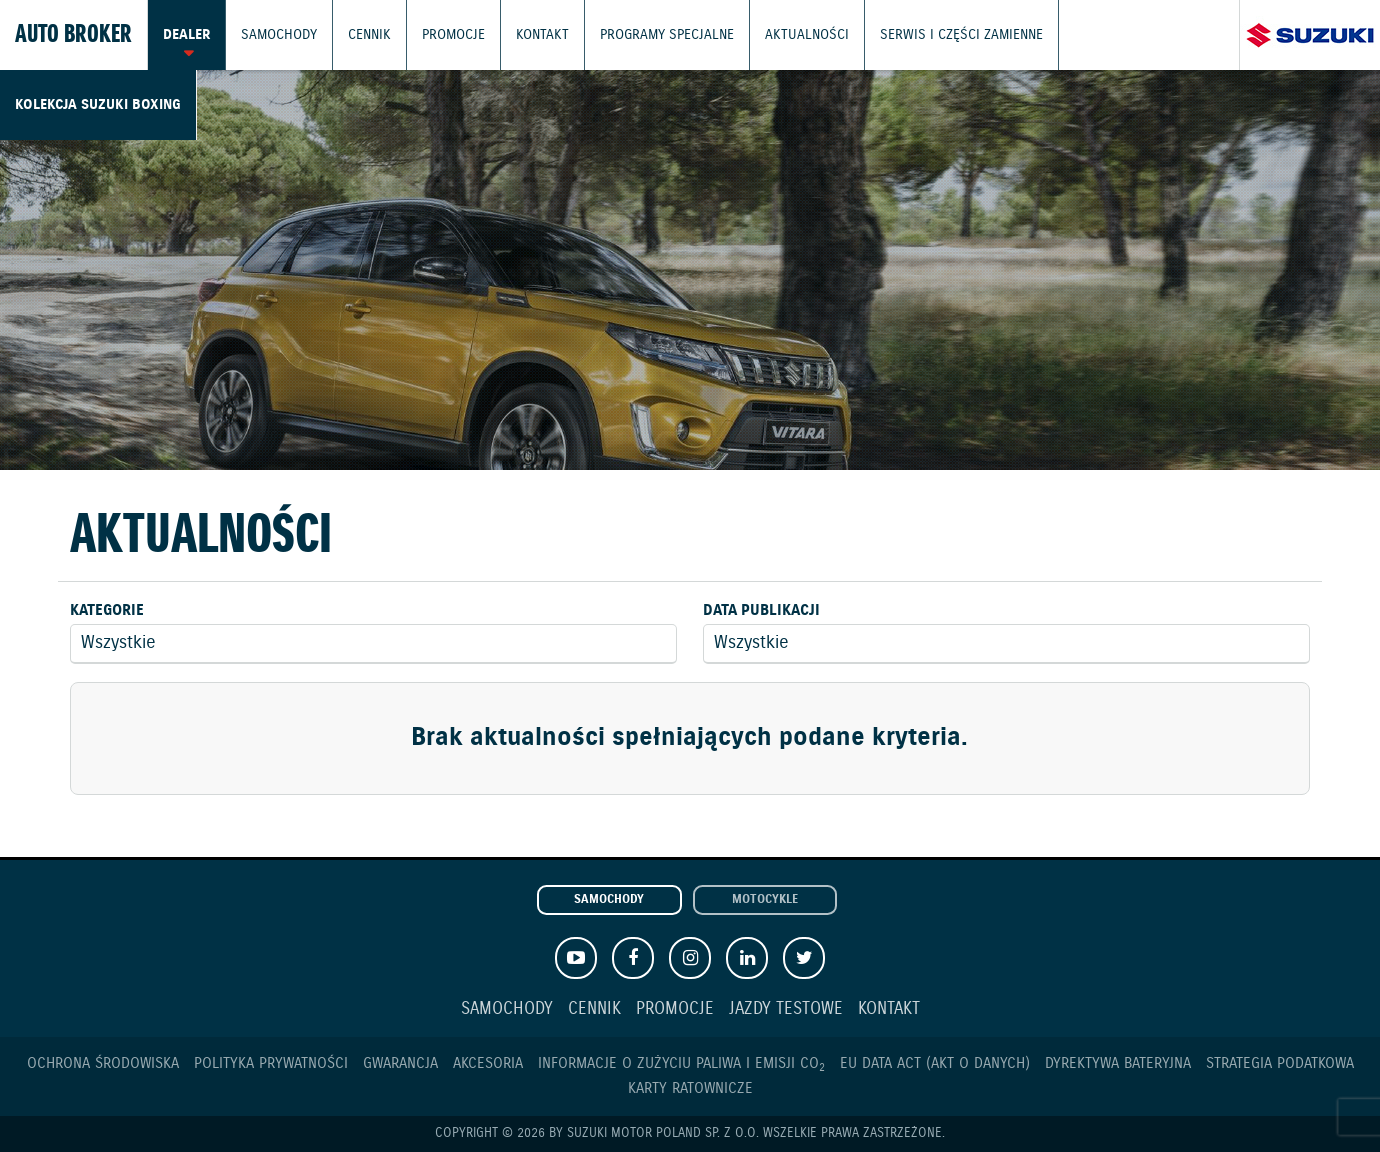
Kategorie (107, 610)
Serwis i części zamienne (926, 34)
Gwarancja (400, 1063)
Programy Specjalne (648, 34)
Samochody (275, 34)
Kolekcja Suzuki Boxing (1111, 34)
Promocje (444, 34)
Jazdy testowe (786, 1009)
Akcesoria (488, 1063)
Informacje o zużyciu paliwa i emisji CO (681, 1063)
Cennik (362, 34)
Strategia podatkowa (1280, 1063)
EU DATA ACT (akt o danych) (935, 1063)
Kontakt (530, 34)
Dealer (185, 34)
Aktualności (781, 34)
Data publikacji (761, 610)
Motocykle (765, 900)
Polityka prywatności (271, 1063)
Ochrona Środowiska (103, 1063)
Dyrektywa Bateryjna (1118, 1063)
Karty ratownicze (690, 1088)
